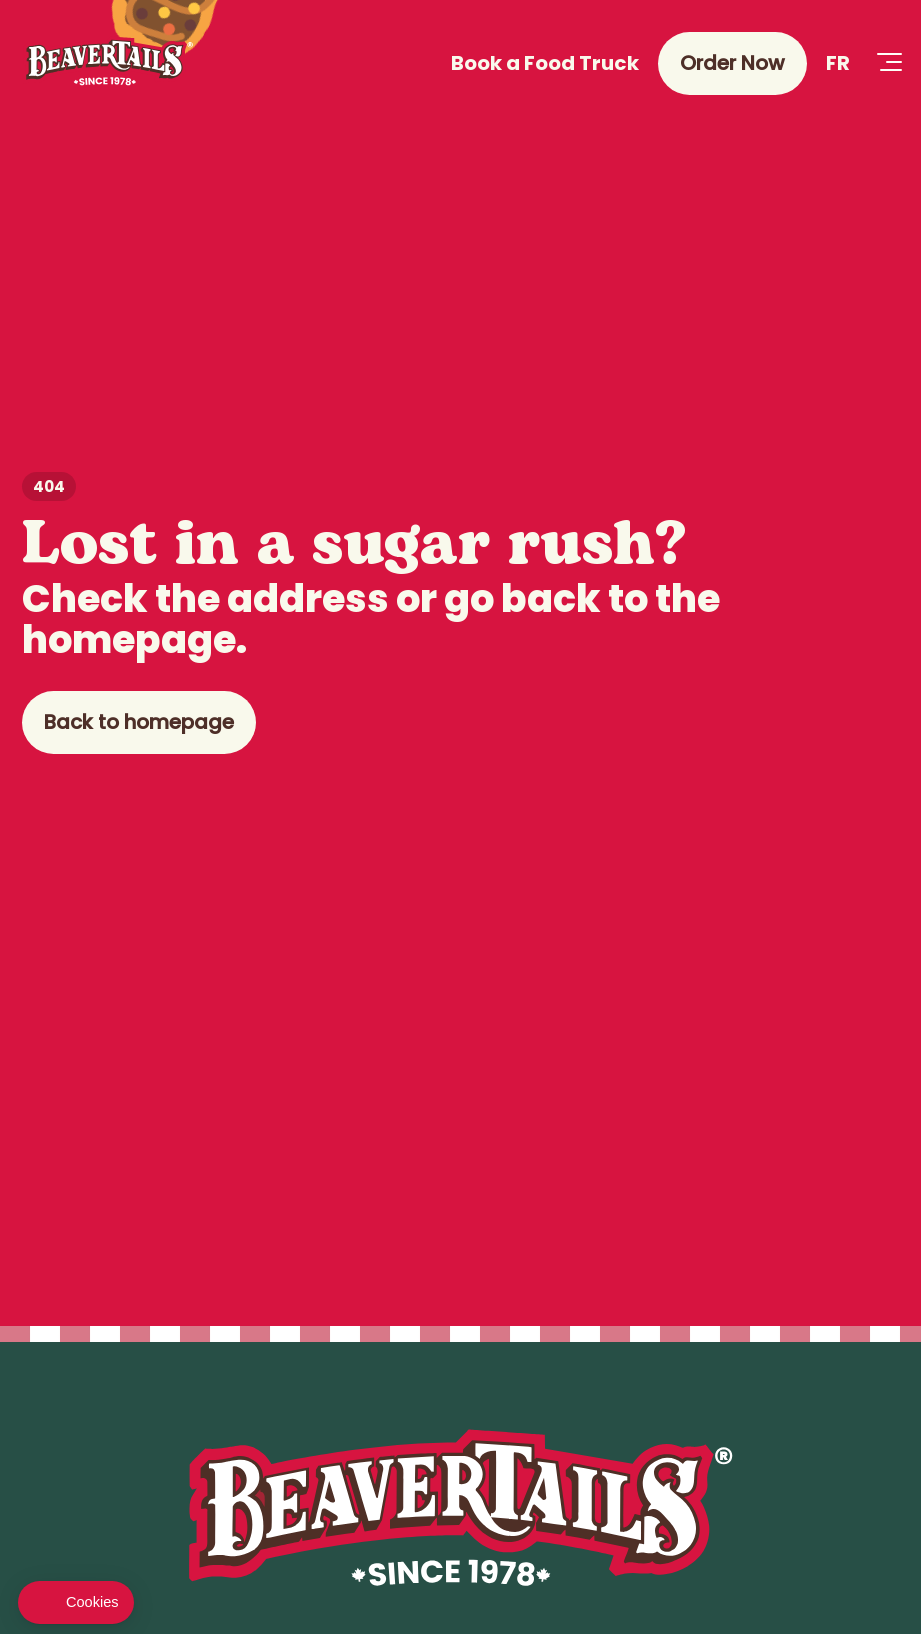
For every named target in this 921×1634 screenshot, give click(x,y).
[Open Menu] (889, 63)
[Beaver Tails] (108, 63)
